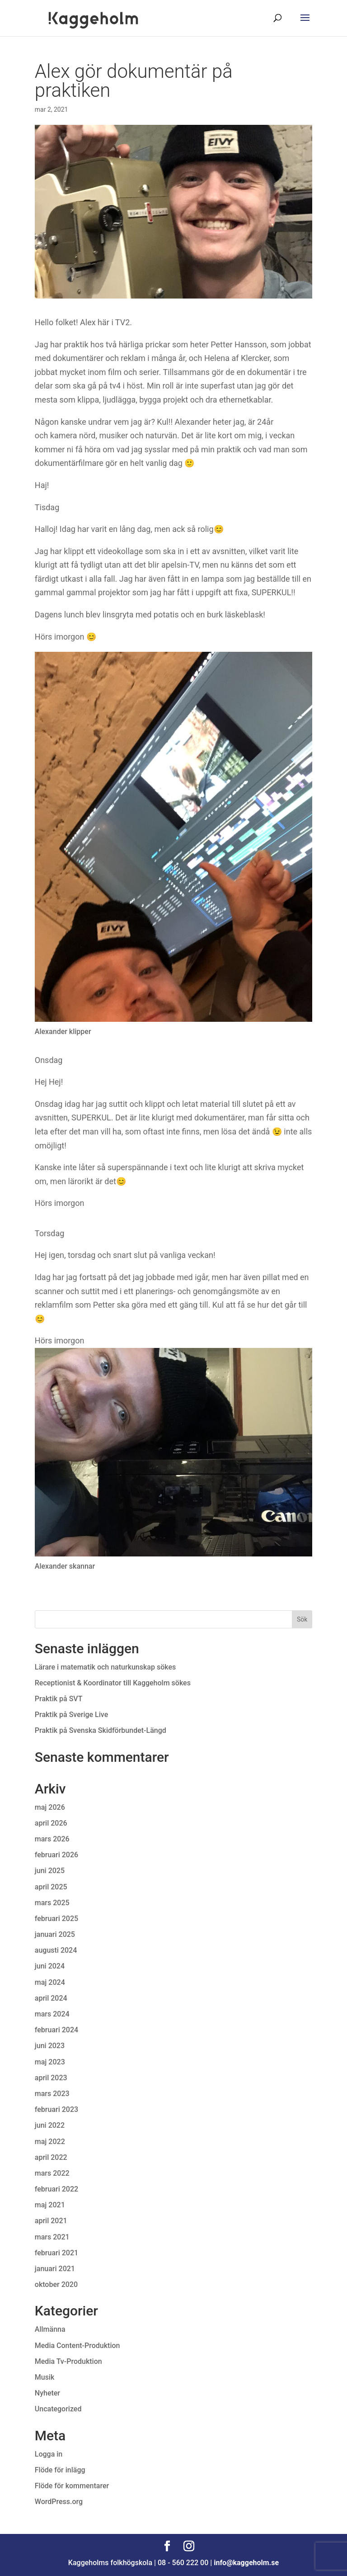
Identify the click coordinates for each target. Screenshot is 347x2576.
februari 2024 (56, 2030)
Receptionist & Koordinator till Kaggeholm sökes (114, 1683)
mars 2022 (52, 2173)
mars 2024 (52, 2014)
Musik (45, 2377)
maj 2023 (50, 2062)
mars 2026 (52, 1839)
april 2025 (51, 1887)
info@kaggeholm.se (246, 2562)
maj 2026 (50, 1807)
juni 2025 (50, 1870)
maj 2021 (50, 2205)
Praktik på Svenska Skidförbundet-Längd (100, 1730)
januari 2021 (55, 2268)
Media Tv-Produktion (68, 2361)
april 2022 (51, 2157)
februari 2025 (56, 1918)
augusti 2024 (56, 1950)
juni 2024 (50, 1966)
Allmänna (50, 2329)
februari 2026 (56, 1854)
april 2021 (51, 2220)
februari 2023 (56, 2109)
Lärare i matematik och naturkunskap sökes (106, 1667)
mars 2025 (52, 1902)
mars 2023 (52, 2093)
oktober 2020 (56, 2284)
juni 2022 (50, 2125)
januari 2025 (55, 1934)
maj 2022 (50, 2141)
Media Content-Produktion (77, 2345)
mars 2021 (52, 2237)
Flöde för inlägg (60, 2470)
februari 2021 (56, 2253)
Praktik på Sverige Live (71, 1714)
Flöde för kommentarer (72, 2485)
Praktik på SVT (59, 1698)
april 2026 (51, 1823)
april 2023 (51, 2077)
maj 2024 (50, 1982)
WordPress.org (59, 2501)
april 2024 (51, 1998)
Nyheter (47, 2393)
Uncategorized (58, 2409)
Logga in (48, 2454)
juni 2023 (50, 2045)
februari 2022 (56, 2189)
